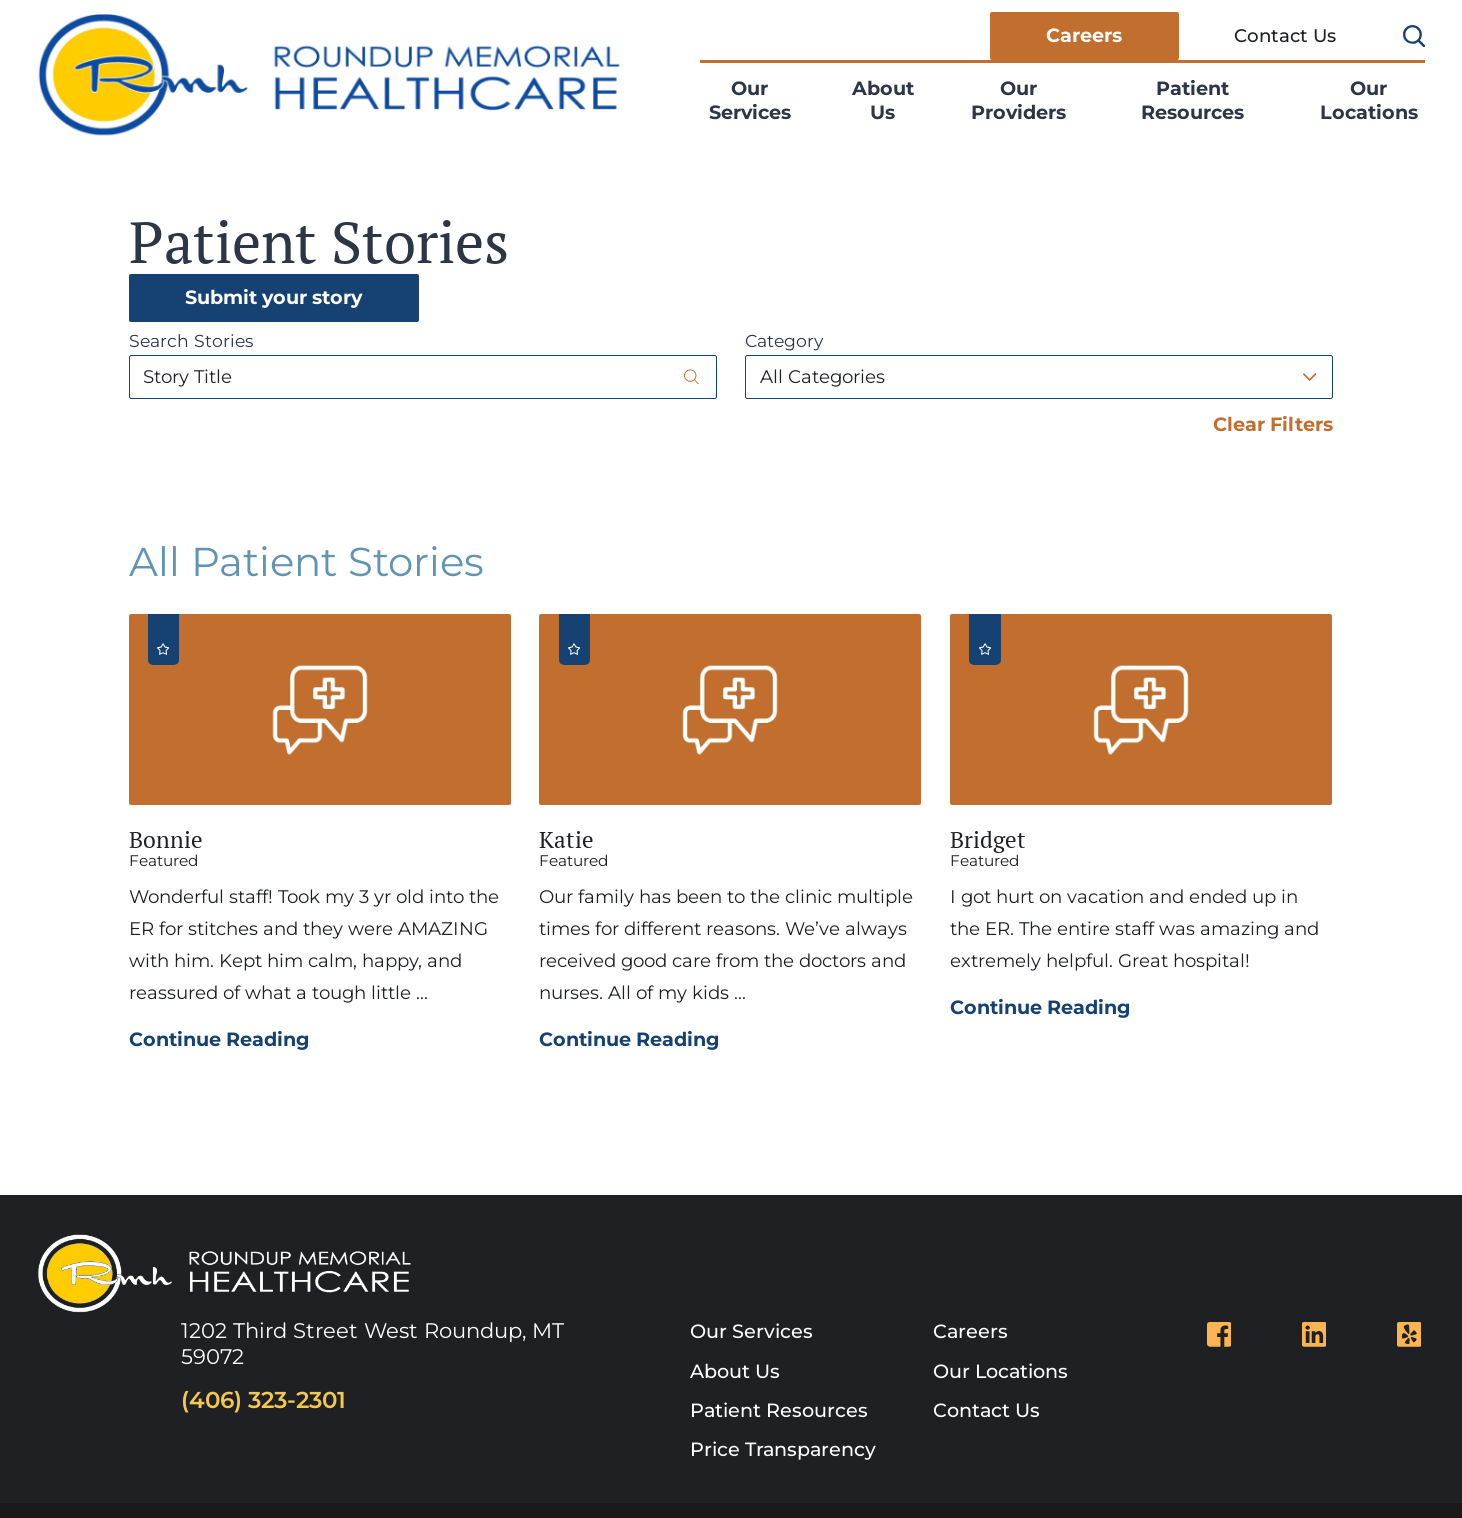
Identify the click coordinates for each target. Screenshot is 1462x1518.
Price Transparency (783, 1449)
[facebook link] (1219, 1334)
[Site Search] (1414, 36)
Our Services (750, 100)
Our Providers (1018, 100)
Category (784, 340)
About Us (883, 100)
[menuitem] (762, 101)
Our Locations (1369, 100)
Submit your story (273, 297)
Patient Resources (1192, 100)
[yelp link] (1409, 1334)
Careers (1084, 35)
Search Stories (191, 340)
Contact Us (1285, 35)
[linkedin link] (1314, 1334)
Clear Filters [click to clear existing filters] (1273, 424)
